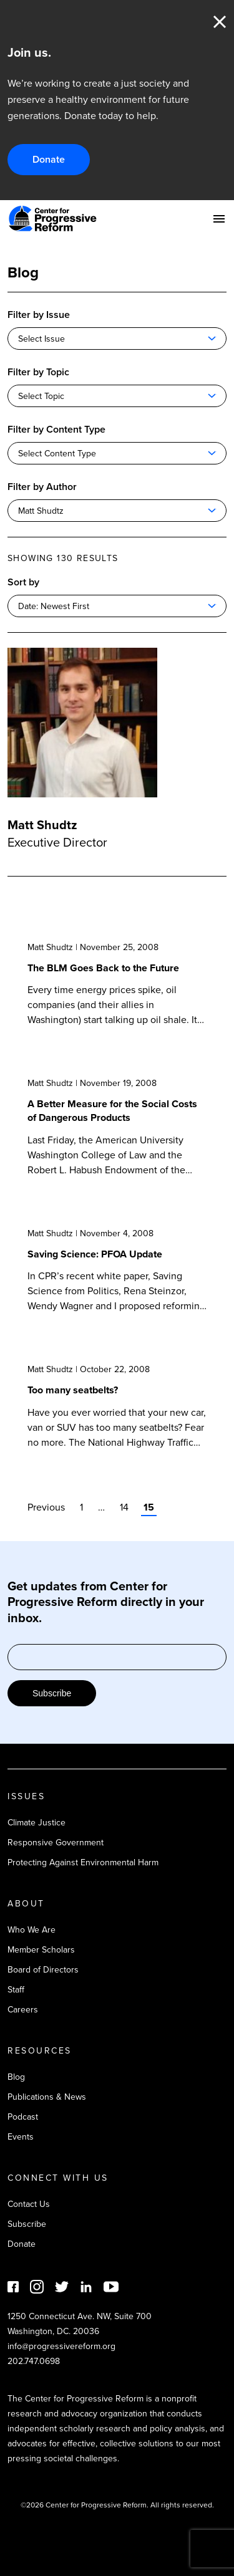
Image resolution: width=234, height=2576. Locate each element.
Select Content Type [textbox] (57, 453)
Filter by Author (42, 486)
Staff (15, 1989)
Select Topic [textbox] (41, 396)
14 (124, 1507)
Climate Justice (36, 1822)
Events (20, 2136)
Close (220, 22)
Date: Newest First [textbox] (53, 606)
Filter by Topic (38, 372)
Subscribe (51, 1693)
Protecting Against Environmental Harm (82, 1862)
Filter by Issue (38, 314)
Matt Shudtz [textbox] (41, 510)
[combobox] (117, 338)
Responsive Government (55, 1842)
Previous (46, 1507)
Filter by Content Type (56, 429)
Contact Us (28, 2204)
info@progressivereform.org (61, 2346)
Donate (48, 159)
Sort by (23, 582)
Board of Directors (43, 1969)
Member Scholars (41, 1949)
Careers (22, 2009)
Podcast (22, 2116)
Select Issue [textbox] (41, 338)
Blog (16, 2076)
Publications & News (46, 2096)
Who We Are (31, 1929)
